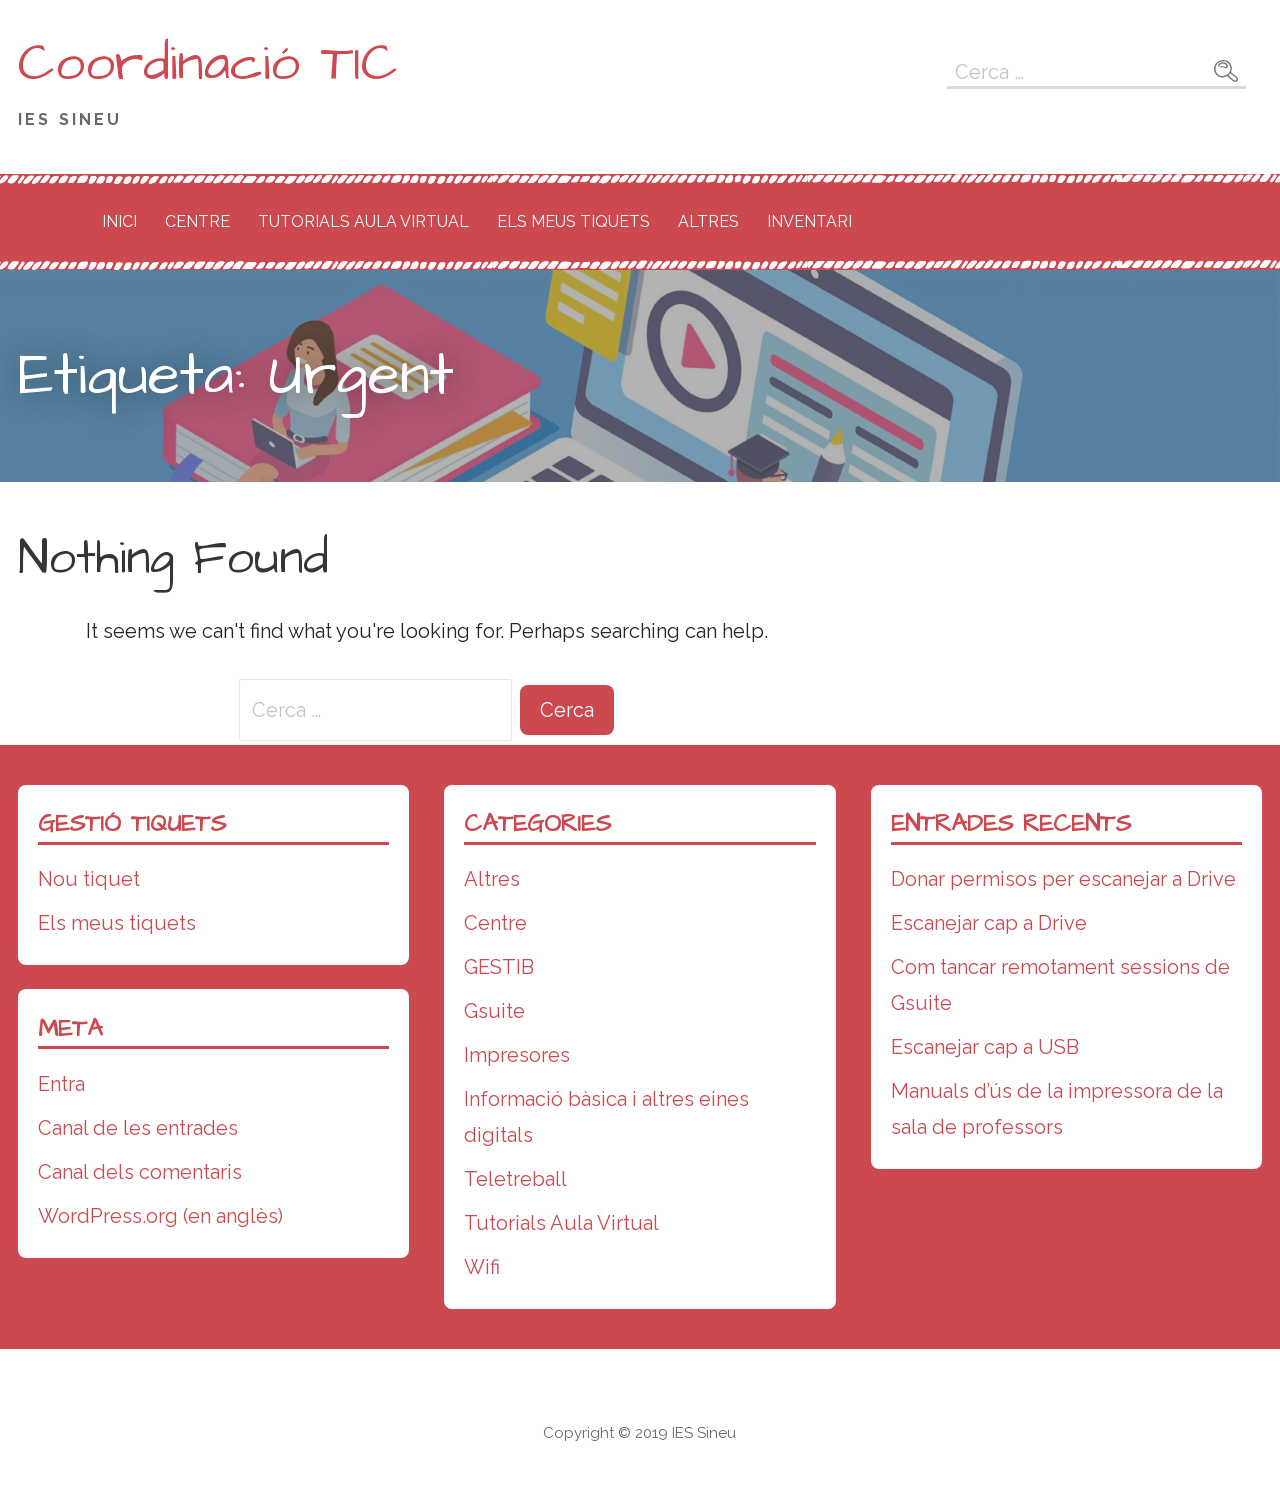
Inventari (809, 221)
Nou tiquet (89, 879)
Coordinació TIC (208, 64)
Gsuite (494, 1011)
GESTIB (499, 967)
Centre (197, 221)
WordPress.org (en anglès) (160, 1216)
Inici (119, 221)
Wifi (482, 1267)
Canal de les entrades (138, 1128)
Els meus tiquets (573, 221)
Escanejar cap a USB (985, 1047)
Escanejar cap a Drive (989, 923)
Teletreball (515, 1179)
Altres (708, 221)
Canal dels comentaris (140, 1172)
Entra (61, 1084)
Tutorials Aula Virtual (363, 221)
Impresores (517, 1055)
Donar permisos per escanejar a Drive (1063, 879)
